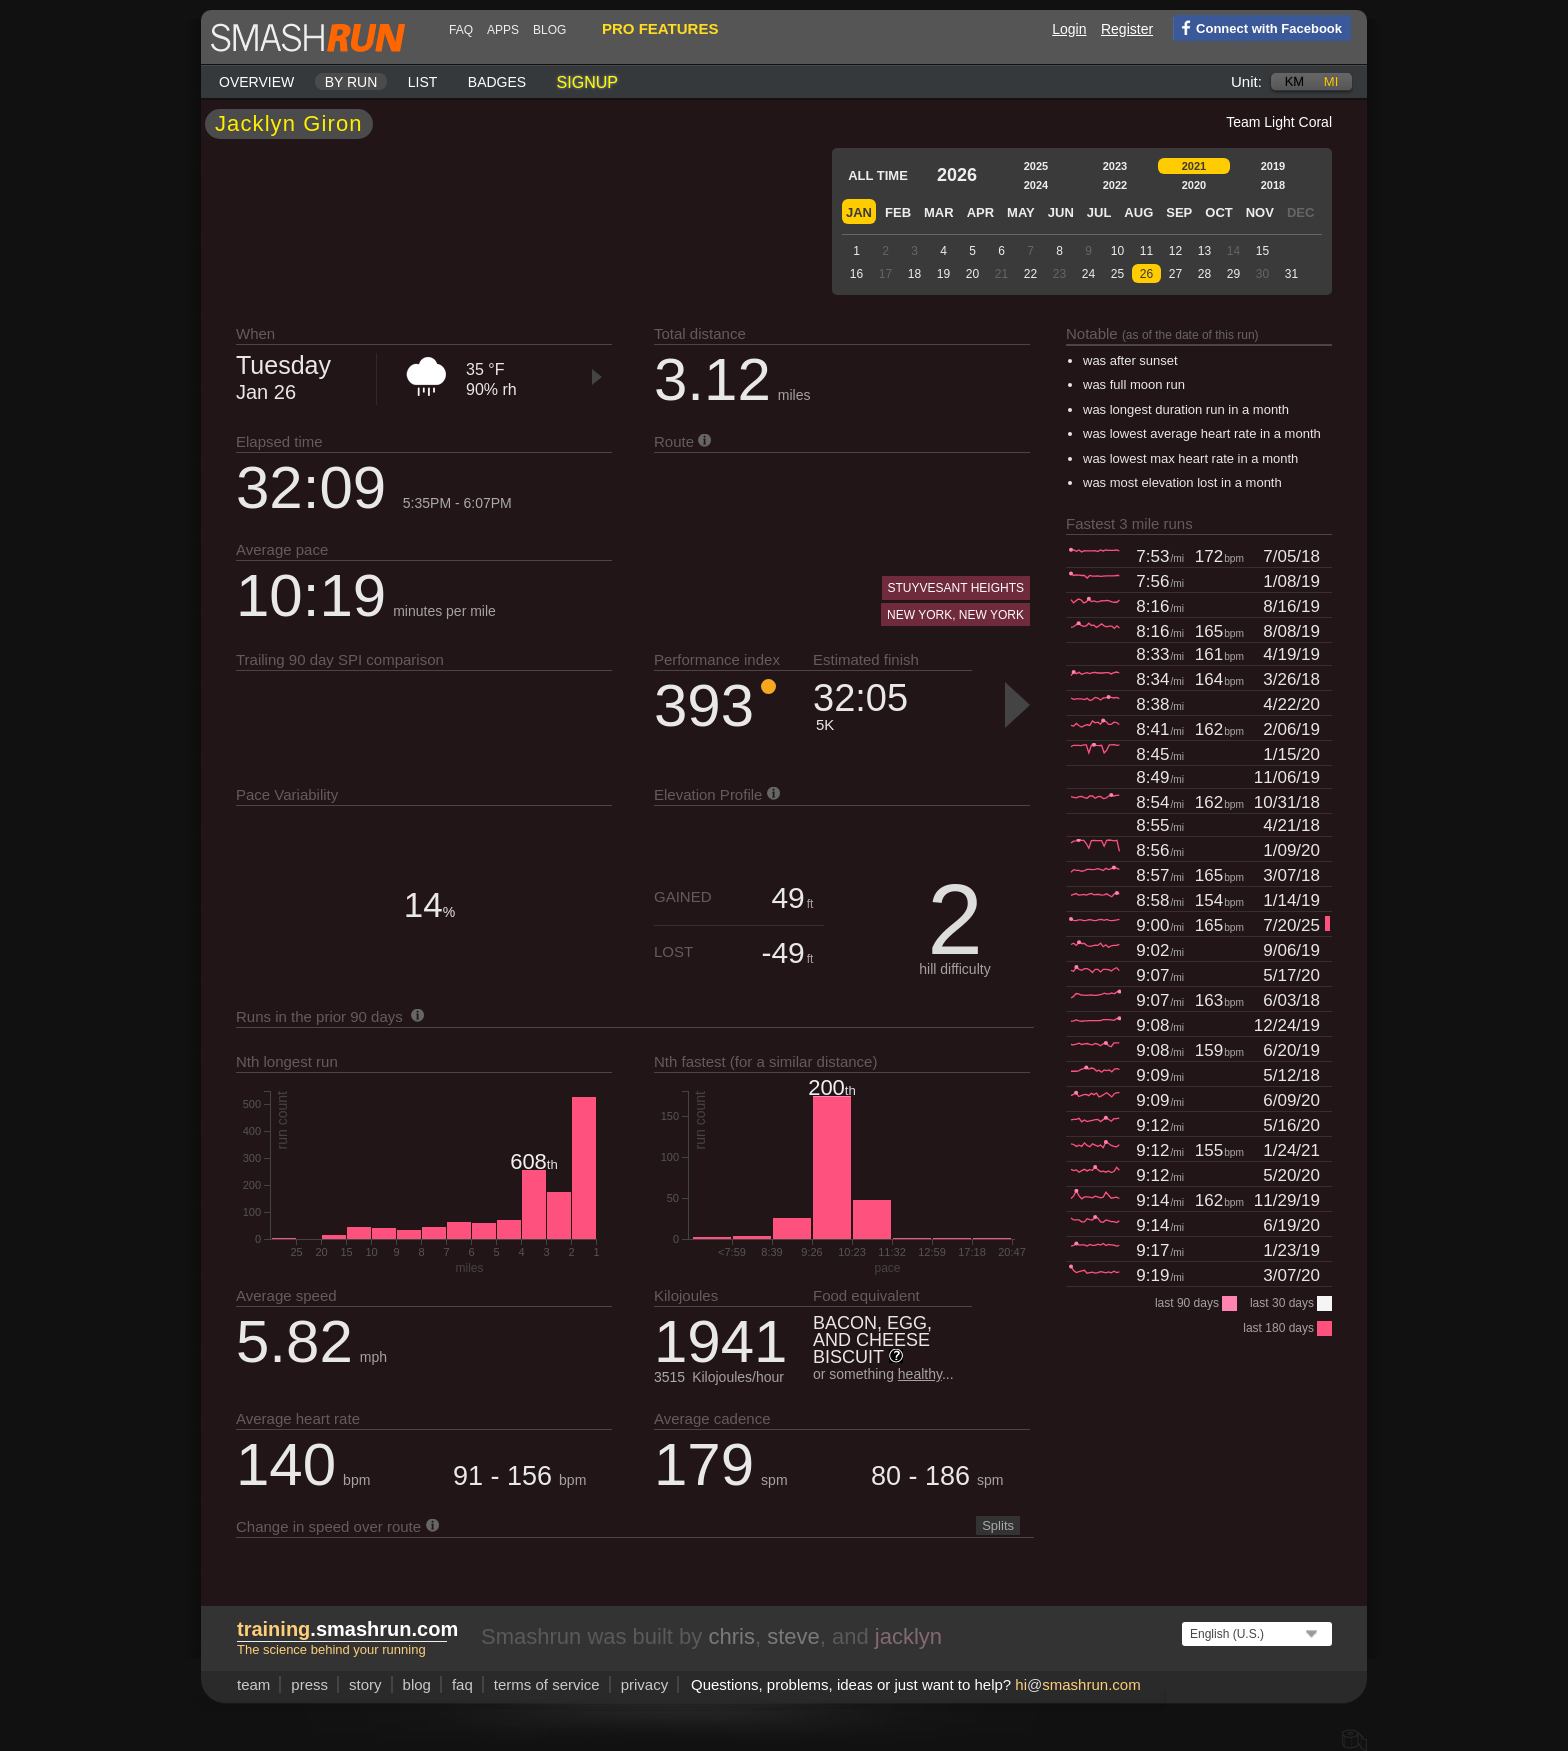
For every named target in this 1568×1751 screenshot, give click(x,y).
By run (351, 82)
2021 (1194, 166)
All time (878, 175)
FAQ (461, 30)
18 (914, 274)
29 (1233, 274)
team (253, 1684)
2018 (1273, 185)
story (365, 1684)
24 (1088, 274)
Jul (1099, 212)
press (309, 1684)
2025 (1036, 166)
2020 (1194, 185)
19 (943, 274)
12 (1175, 251)
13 (1204, 251)
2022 (1115, 185)
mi (1331, 81)
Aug (1138, 212)
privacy (645, 1684)
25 (1117, 274)
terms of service (547, 1684)
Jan (859, 212)
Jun (1061, 212)
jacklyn (908, 1636)
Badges (497, 82)
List (423, 82)
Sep (1179, 212)
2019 (1273, 166)
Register (1127, 29)
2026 (957, 175)
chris (731, 1636)
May (1021, 212)
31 (1291, 274)
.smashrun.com (347, 1629)
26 (1146, 274)
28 (1204, 274)
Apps (503, 30)
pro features (660, 28)
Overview (256, 82)
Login (1069, 29)
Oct (1218, 212)
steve (793, 1636)
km (1295, 81)
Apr (980, 212)
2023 (1115, 166)
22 (1030, 274)
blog (549, 30)
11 (1146, 251)
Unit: (1246, 81)
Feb (898, 212)
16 (856, 274)
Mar (939, 212)
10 (1117, 251)
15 (1262, 251)
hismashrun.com (1077, 1684)
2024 (1036, 185)
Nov (1260, 212)
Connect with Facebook (1257, 27)
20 (972, 274)
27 (1175, 274)
